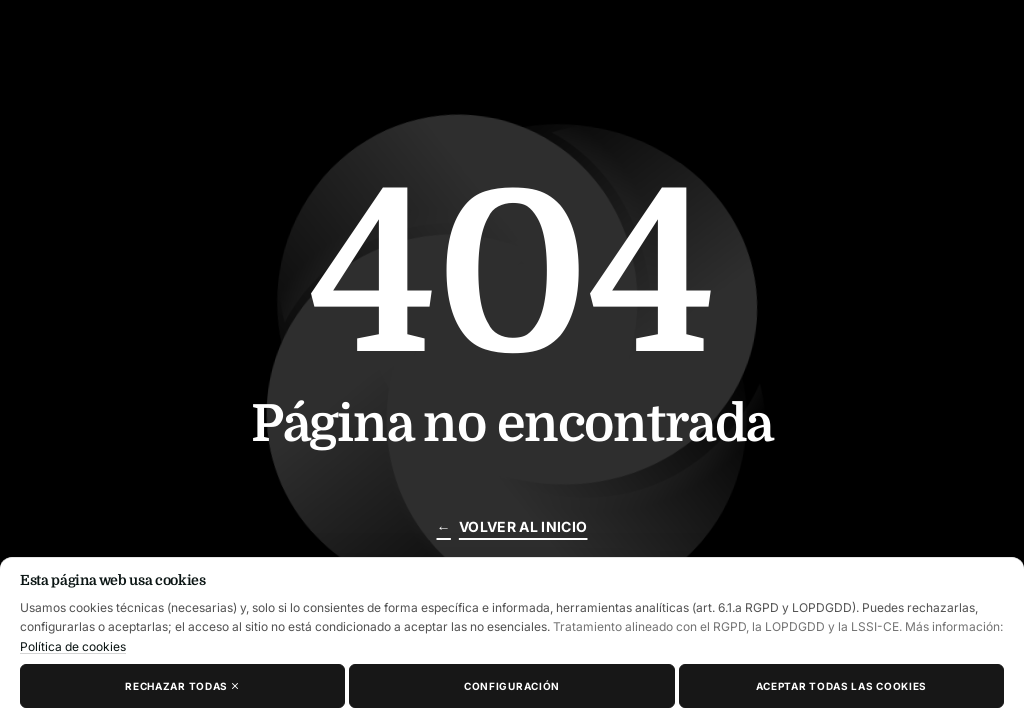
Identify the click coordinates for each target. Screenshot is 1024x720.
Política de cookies (73, 646)
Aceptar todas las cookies (842, 686)
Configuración (512, 686)
